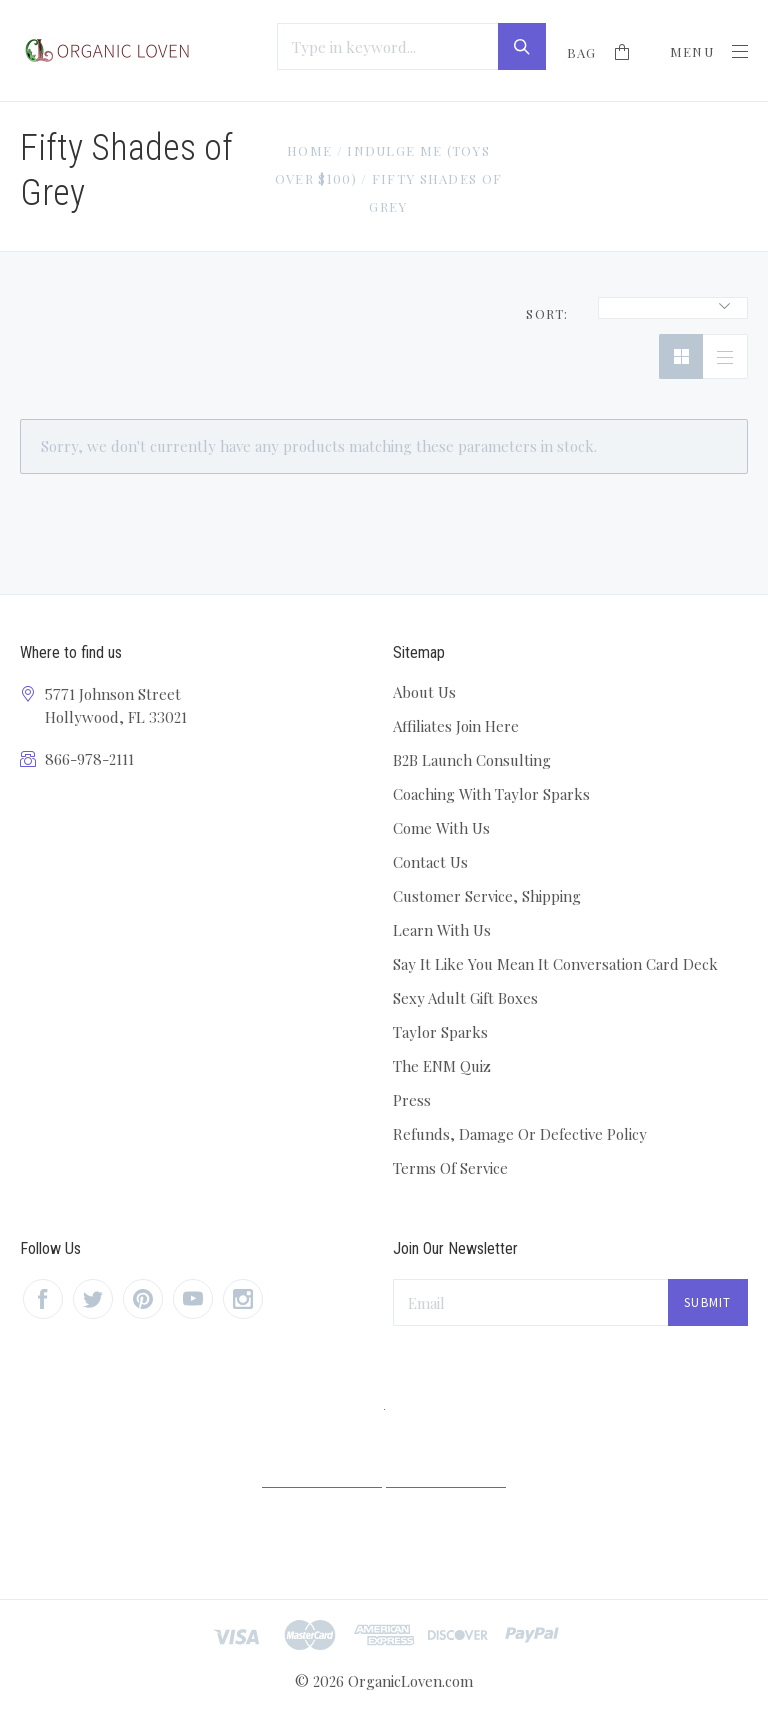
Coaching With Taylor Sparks (491, 794)
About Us (424, 692)
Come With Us (441, 828)
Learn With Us (442, 930)
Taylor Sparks (440, 1032)
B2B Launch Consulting (472, 760)
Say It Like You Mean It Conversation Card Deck (555, 964)
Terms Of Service (450, 1168)
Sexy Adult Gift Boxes (465, 998)
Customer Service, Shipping (487, 896)
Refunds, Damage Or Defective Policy (520, 1134)
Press (412, 1100)
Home (309, 150)
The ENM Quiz (442, 1066)
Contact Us (430, 862)
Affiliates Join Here (456, 726)
